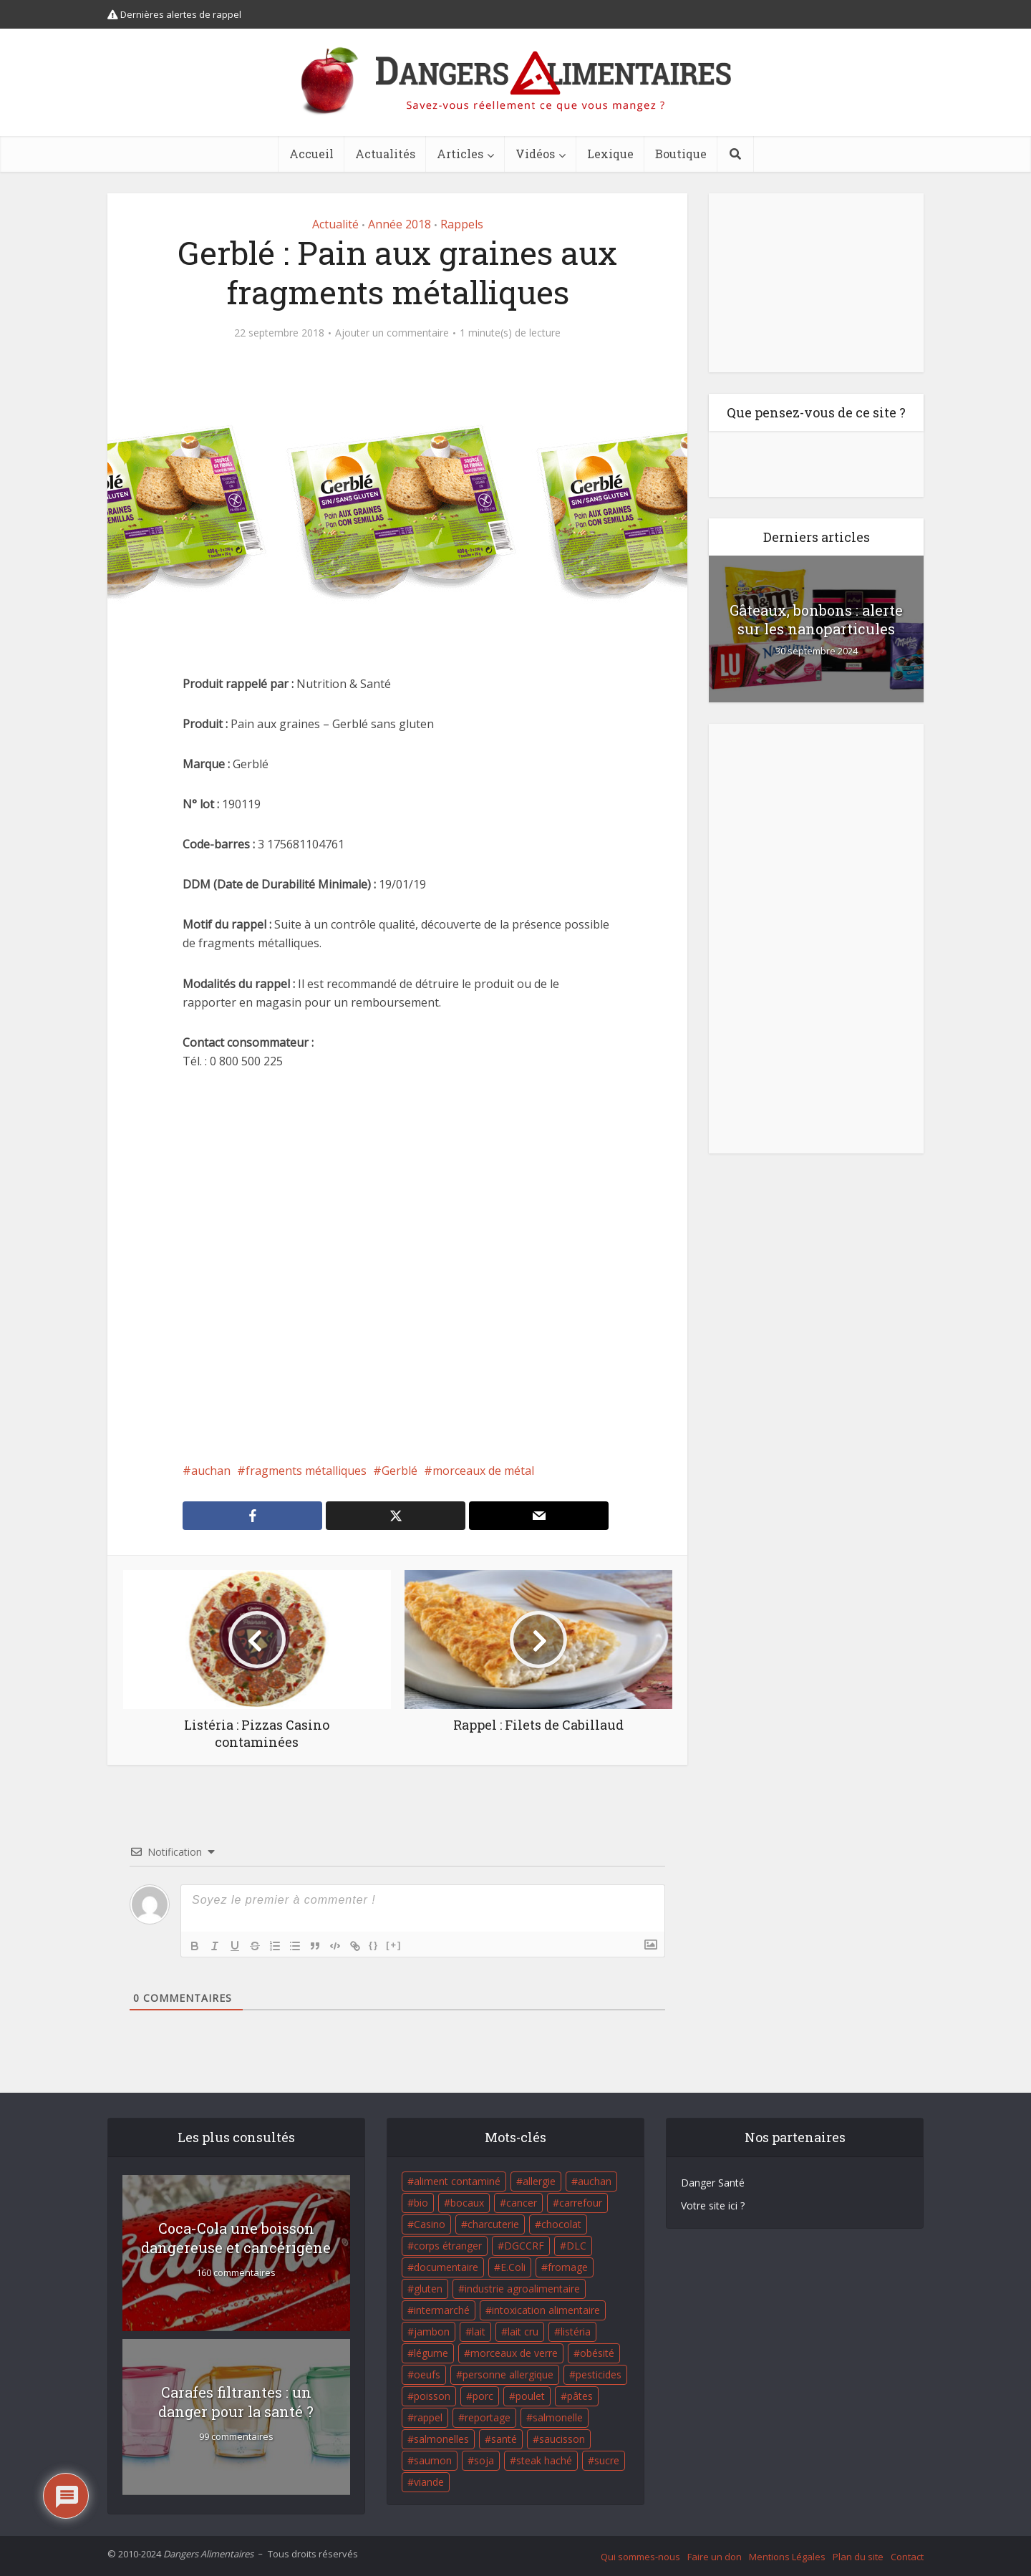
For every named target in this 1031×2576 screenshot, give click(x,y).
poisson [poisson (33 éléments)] (432, 2396)
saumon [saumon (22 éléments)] (433, 2460)
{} (374, 1945)
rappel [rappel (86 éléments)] (428, 2417)
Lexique (610, 153)
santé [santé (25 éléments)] (504, 2439)
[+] (394, 1945)
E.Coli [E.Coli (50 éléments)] (513, 2267)
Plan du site (858, 2556)
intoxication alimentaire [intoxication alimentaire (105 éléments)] (546, 2310)
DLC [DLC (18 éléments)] (576, 2245)
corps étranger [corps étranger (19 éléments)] (448, 2245)
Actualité (335, 224)
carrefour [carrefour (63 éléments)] (580, 2202)
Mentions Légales (787, 2556)
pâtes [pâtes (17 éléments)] (580, 2396)
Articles (460, 153)
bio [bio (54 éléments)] (421, 2202)
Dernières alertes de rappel (174, 14)
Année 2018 (399, 224)
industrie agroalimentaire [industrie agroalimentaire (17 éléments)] (522, 2288)
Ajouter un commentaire (392, 332)
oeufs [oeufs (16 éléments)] (427, 2374)
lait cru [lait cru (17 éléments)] (523, 2331)
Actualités (385, 153)
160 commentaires (236, 2273)
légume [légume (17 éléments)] (431, 2353)
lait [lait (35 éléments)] (478, 2331)
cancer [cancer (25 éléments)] (521, 2202)
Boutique (681, 153)
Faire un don (714, 2556)
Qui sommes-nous (640, 2556)
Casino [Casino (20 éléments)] (429, 2224)
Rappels (461, 224)
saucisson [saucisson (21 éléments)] (562, 2439)
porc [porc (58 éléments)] (483, 2396)
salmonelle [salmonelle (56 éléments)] (558, 2417)
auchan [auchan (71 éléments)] (594, 2181)
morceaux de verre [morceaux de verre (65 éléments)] (514, 2353)
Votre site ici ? (713, 2205)
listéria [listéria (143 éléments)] (576, 2331)
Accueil (311, 153)
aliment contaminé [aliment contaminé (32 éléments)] (457, 2181)
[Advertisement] (397, 1266)
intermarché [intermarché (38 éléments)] (442, 2310)
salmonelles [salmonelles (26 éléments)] (441, 2439)
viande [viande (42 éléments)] (429, 2482)
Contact (907, 2556)
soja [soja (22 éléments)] (484, 2460)
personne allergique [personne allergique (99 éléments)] (508, 2374)
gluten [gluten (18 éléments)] (428, 2288)
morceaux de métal (483, 1470)
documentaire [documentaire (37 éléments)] (446, 2267)
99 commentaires (236, 2437)
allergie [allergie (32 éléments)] (539, 2181)
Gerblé (399, 1470)
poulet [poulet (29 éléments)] (530, 2396)
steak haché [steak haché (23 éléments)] (544, 2460)
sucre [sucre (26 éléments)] (606, 2460)
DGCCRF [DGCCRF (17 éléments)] (524, 2245)
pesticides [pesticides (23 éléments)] (598, 2374)
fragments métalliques (306, 1470)
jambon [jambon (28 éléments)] (432, 2331)
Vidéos (535, 153)
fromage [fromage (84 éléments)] (568, 2267)
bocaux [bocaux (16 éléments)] (467, 2202)
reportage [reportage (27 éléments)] (487, 2417)
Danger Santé (713, 2182)
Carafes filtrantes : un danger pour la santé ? (236, 2402)
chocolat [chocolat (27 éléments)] (561, 2224)
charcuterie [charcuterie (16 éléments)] (493, 2224)
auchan (211, 1470)
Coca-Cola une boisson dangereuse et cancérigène (236, 2238)
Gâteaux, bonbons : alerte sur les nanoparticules (816, 619)
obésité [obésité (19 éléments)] (597, 2353)
